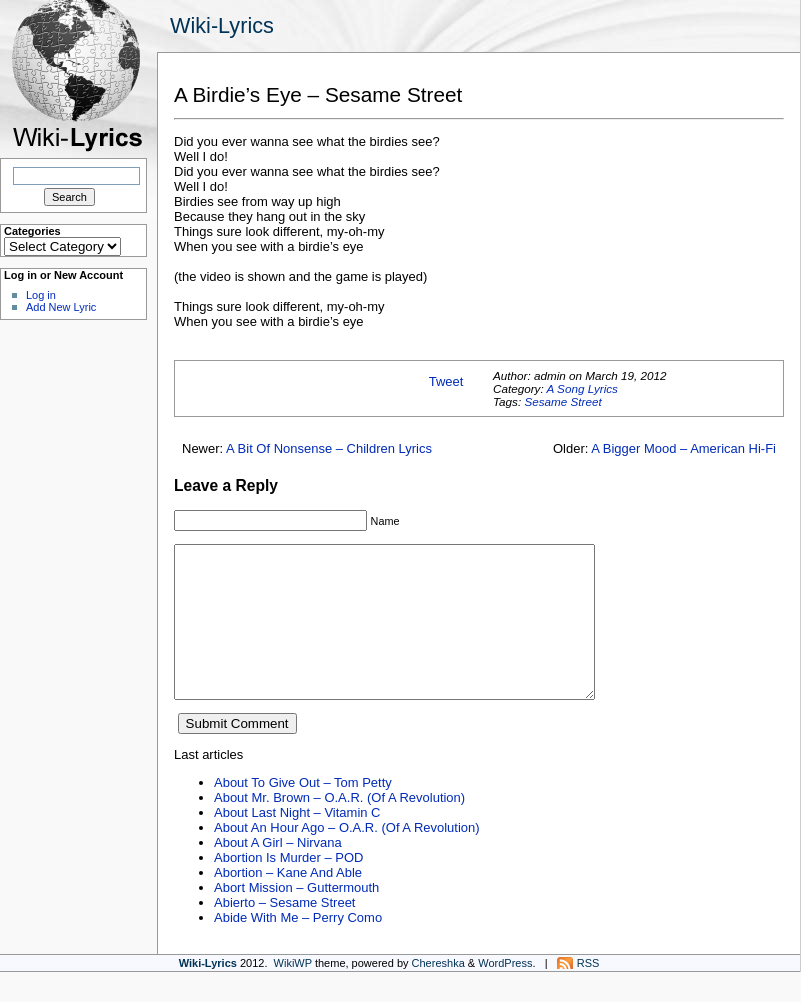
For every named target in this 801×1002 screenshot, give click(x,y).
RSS (588, 993)
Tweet (446, 381)
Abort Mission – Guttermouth (296, 917)
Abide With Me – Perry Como (298, 947)
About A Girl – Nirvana (278, 872)
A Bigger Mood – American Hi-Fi (683, 448)
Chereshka (438, 993)
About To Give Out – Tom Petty (303, 812)
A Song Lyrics (581, 388)
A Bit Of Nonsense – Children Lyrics (329, 448)
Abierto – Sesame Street (284, 932)
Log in (41, 295)
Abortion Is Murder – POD (288, 887)
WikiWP (293, 993)
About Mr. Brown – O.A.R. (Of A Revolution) (339, 827)
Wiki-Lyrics (222, 25)
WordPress (505, 993)
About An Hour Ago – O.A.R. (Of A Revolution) (347, 857)
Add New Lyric (61, 307)
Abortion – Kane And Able (288, 902)
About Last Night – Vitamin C (297, 842)
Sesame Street (562, 401)
